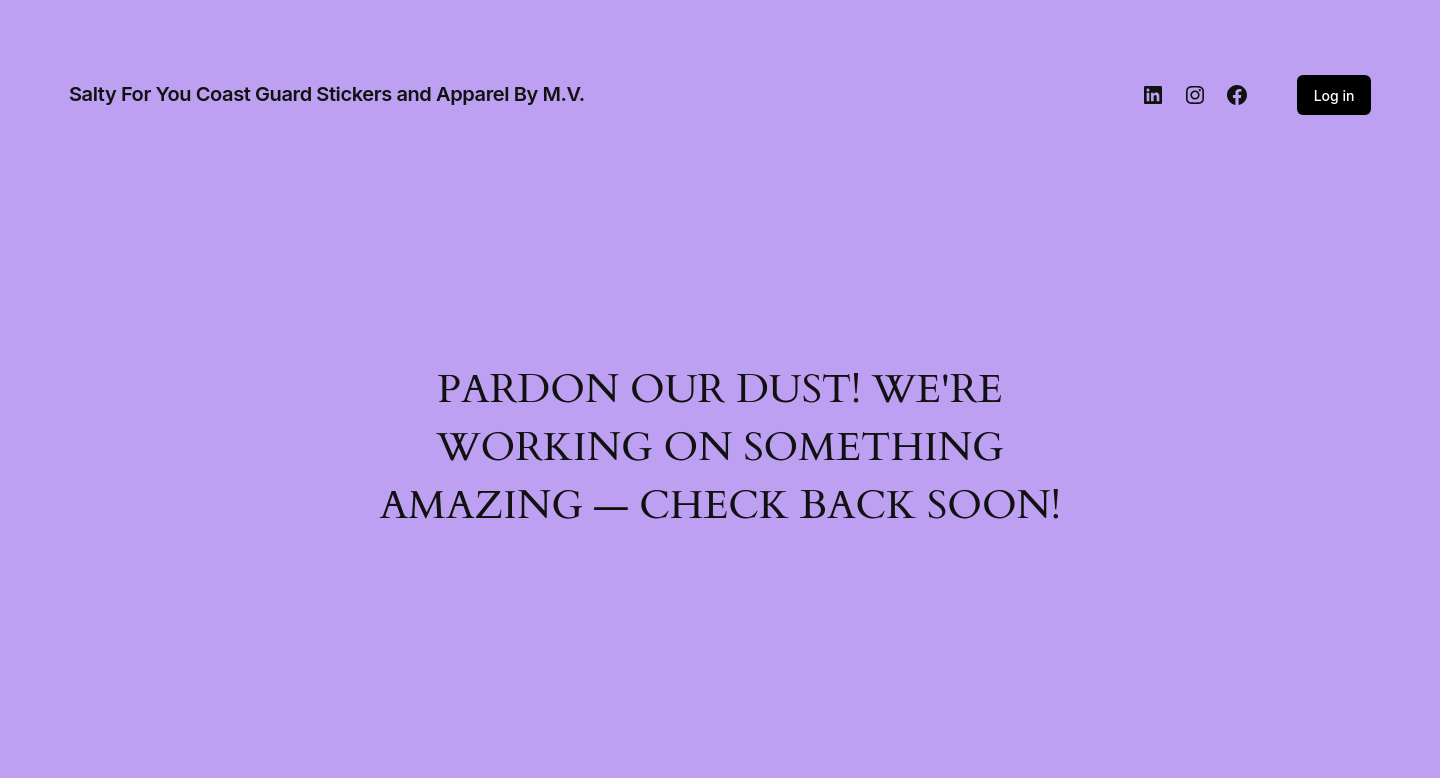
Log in (1334, 95)
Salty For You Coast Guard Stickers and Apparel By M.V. (327, 94)
